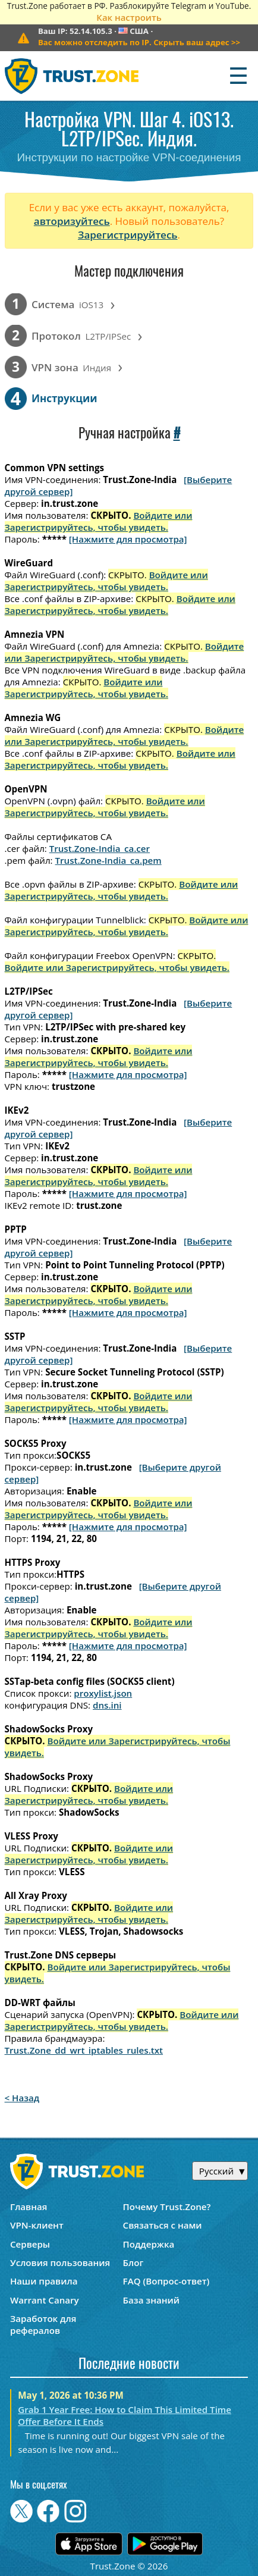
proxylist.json (103, 1693)
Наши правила (43, 2281)
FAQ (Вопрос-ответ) (166, 2281)
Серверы (30, 2244)
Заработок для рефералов (43, 2324)
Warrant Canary (44, 2300)
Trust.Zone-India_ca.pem (108, 860)
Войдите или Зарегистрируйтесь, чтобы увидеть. (99, 521)
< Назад (22, 2098)
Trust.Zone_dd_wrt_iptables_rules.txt (84, 2050)
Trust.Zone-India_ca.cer (99, 848)
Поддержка (149, 2244)
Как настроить (128, 17)
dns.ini (107, 1705)
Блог (133, 2262)
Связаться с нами (162, 2225)
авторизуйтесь (72, 221)
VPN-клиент (37, 2225)
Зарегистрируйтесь (128, 235)
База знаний (151, 2300)
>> (139, 42)
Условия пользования (60, 2262)
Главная (28, 2207)
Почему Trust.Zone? (167, 2207)
